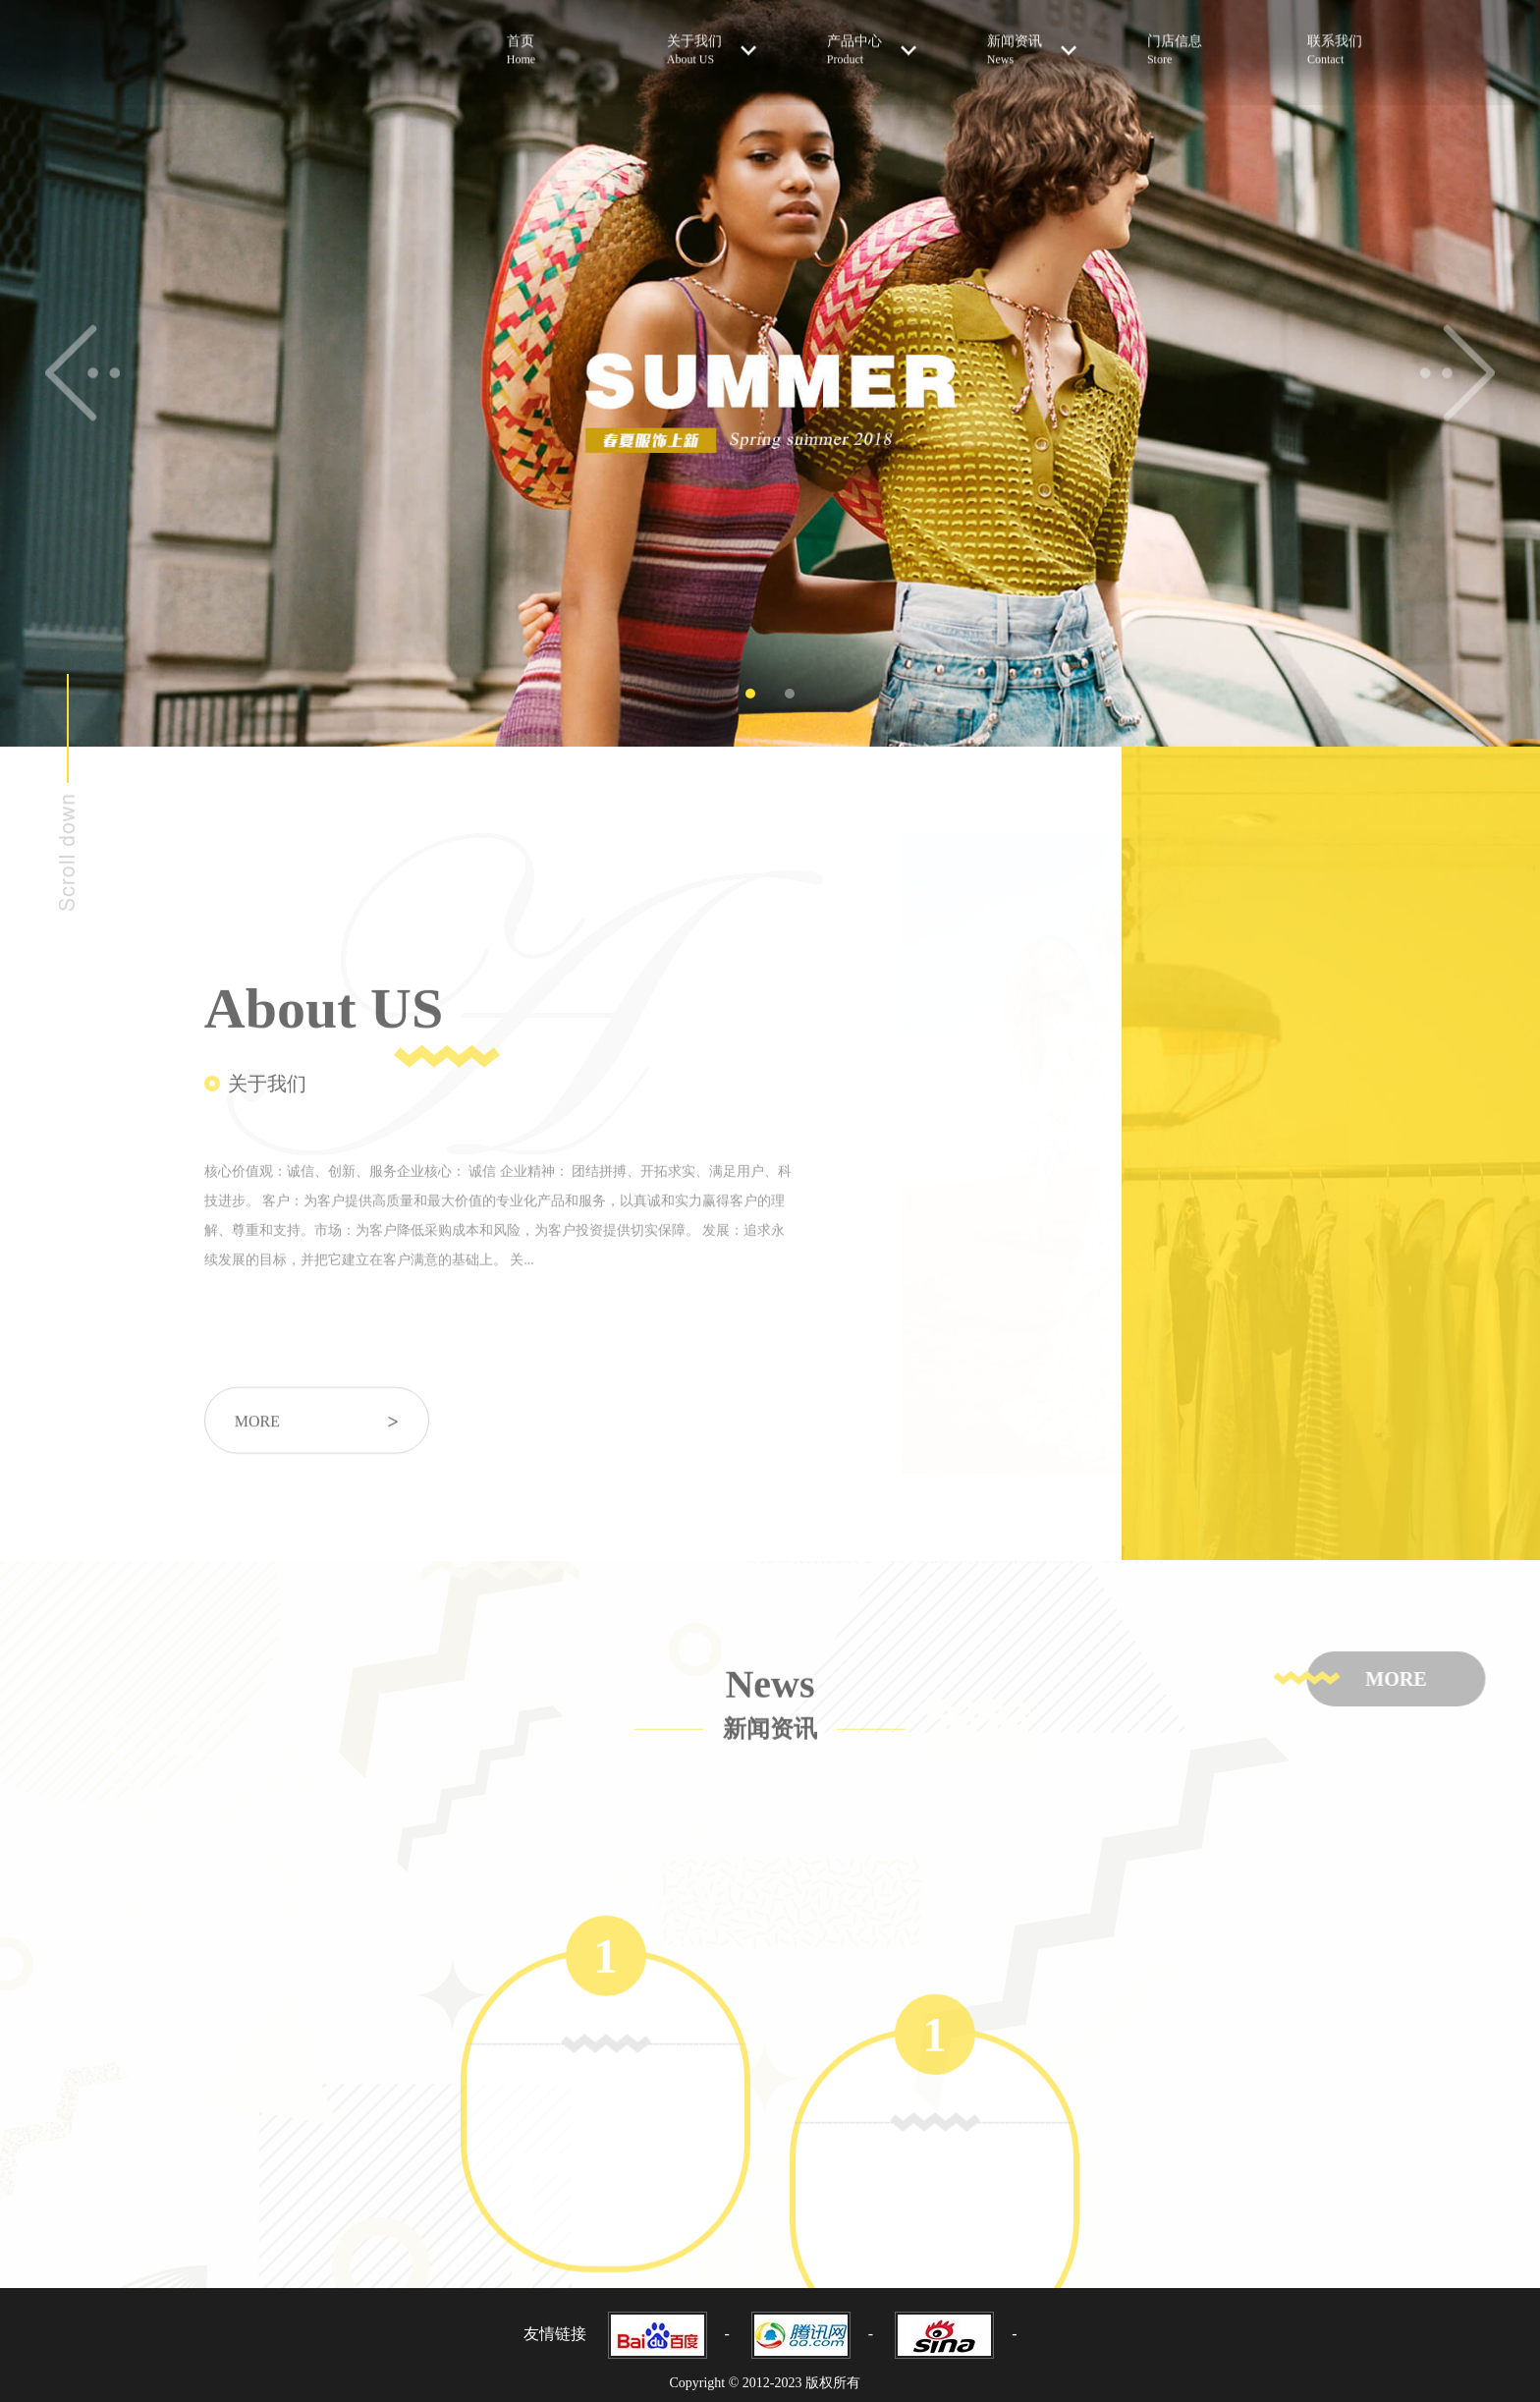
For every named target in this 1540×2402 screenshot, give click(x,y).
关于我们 (711, 39)
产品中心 (871, 39)
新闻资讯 (1031, 39)
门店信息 (1188, 40)
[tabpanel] (770, 373)
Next (1458, 372)
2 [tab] (790, 693)
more (317, 1444)
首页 (547, 40)
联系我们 (1348, 40)
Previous (82, 372)
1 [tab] (750, 693)
